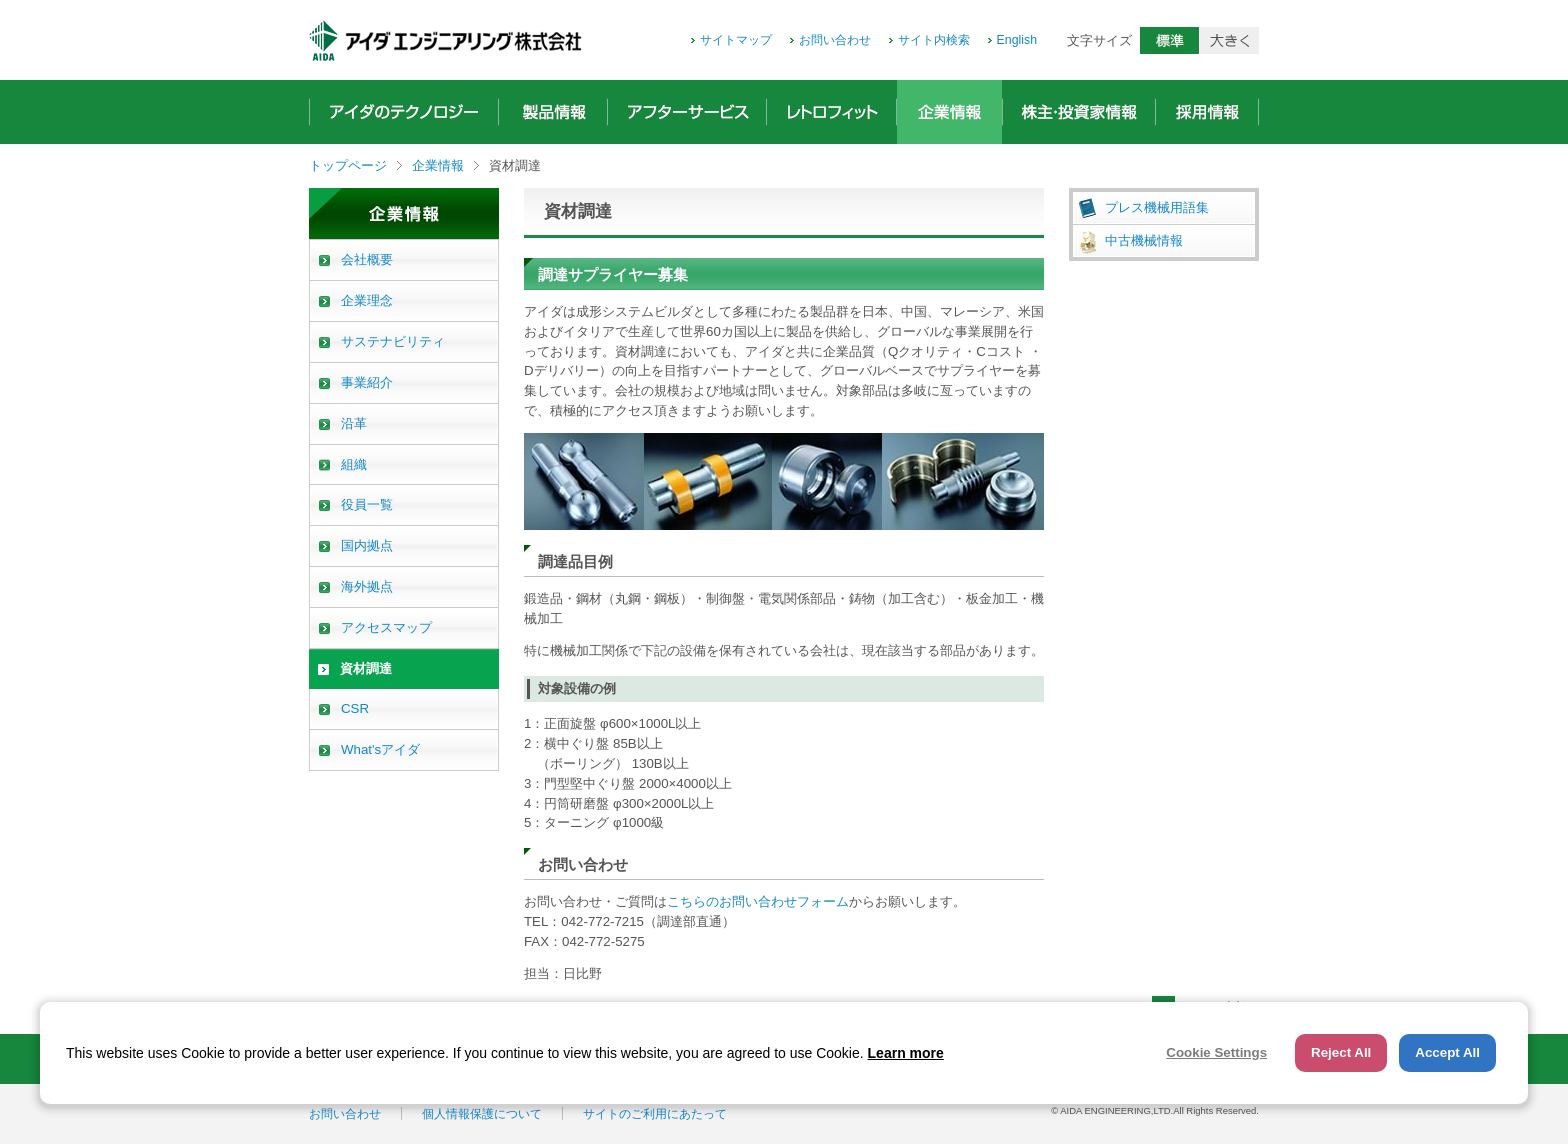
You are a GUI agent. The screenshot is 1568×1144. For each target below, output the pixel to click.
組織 (354, 464)
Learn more (906, 1053)
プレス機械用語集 (1157, 207)
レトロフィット (831, 112)
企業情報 (949, 112)
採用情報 (1207, 112)
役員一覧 (367, 504)
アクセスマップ (386, 627)
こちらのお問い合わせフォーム (758, 901)
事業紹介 (367, 382)
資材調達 (366, 668)
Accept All (1447, 1052)
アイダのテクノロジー (404, 112)
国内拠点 (367, 545)
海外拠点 (367, 586)
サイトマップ (736, 40)
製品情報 (553, 112)
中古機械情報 (1144, 240)
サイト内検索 (934, 40)
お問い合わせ (835, 40)
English (1017, 40)
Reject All (1341, 1052)
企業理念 (367, 300)
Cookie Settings (1216, 1052)
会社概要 (367, 259)
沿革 (354, 423)
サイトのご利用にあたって (655, 1114)
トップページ (348, 165)
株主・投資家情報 (1079, 112)
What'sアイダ (380, 749)
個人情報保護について (482, 1114)
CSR (355, 708)
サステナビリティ (393, 341)
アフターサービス (687, 112)
